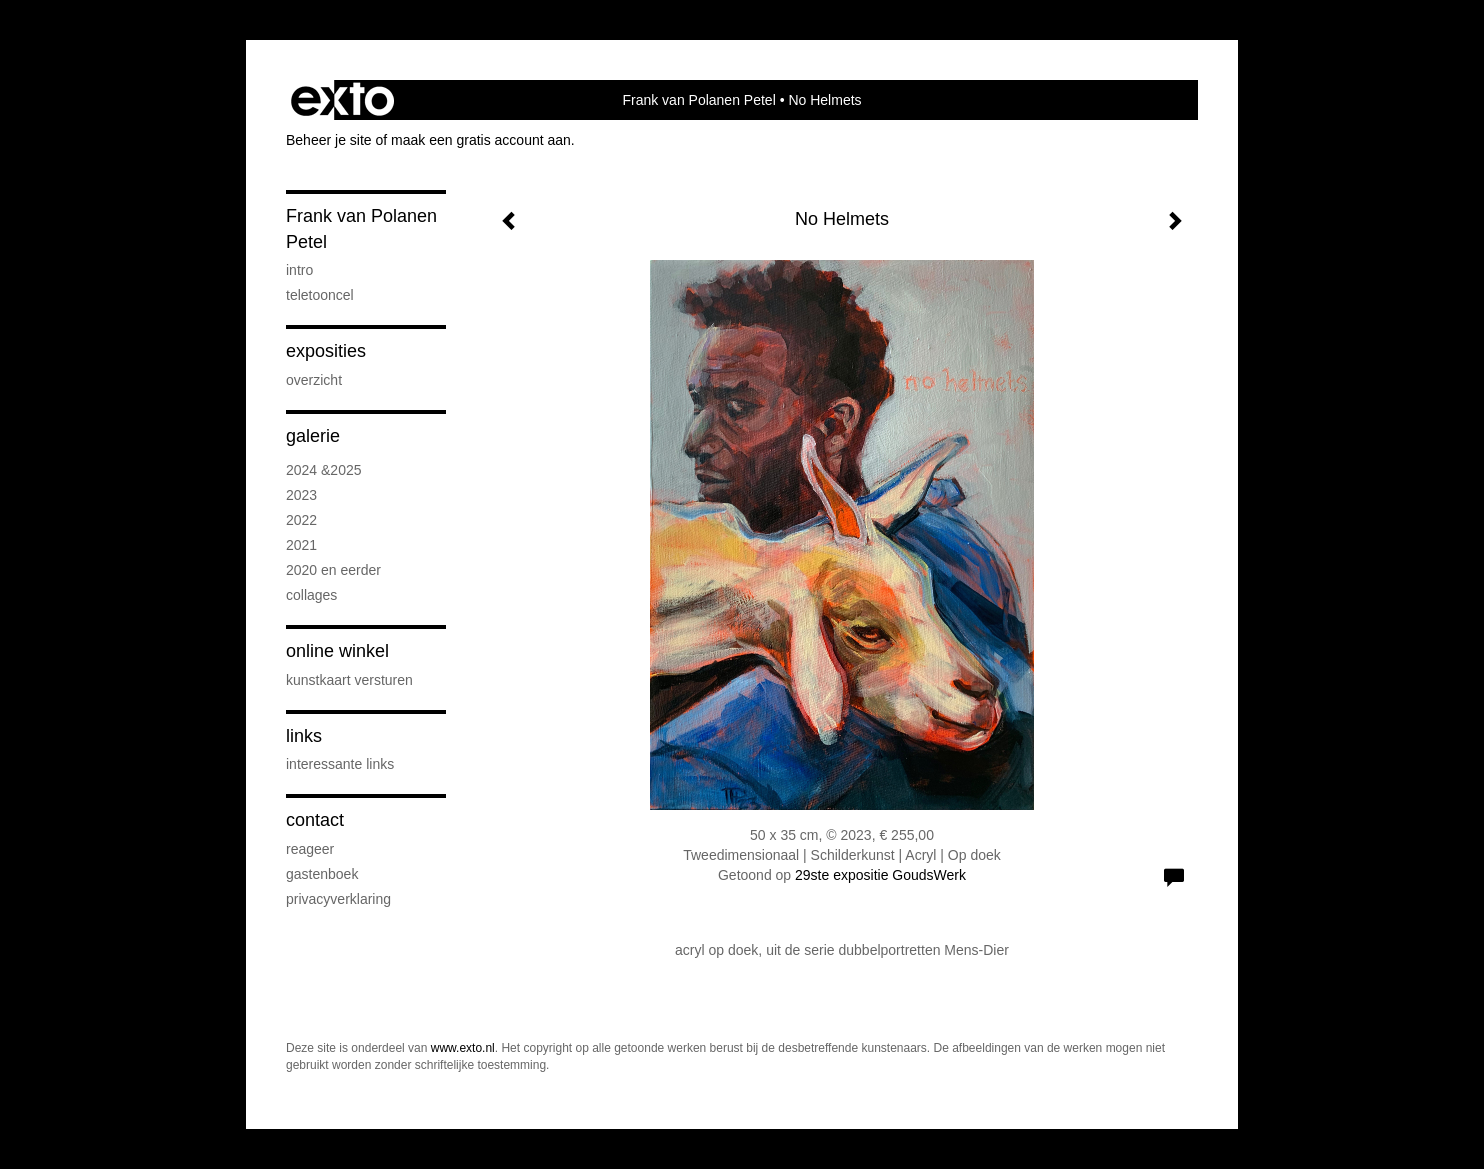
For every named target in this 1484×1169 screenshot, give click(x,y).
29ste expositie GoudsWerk (880, 875)
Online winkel (337, 651)
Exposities (326, 351)
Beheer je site (329, 140)
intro (299, 270)
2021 (301, 545)
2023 (301, 495)
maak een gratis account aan (481, 140)
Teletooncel (320, 295)
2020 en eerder (333, 570)
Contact (315, 820)
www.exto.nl (463, 1048)
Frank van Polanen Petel (698, 100)
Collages (311, 595)
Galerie (313, 436)
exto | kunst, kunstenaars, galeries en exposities (342, 100)
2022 (301, 520)
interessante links (340, 764)
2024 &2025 (324, 470)
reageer (310, 849)
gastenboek (322, 874)
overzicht (314, 380)
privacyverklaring (338, 899)
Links (304, 736)
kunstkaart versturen (349, 680)
